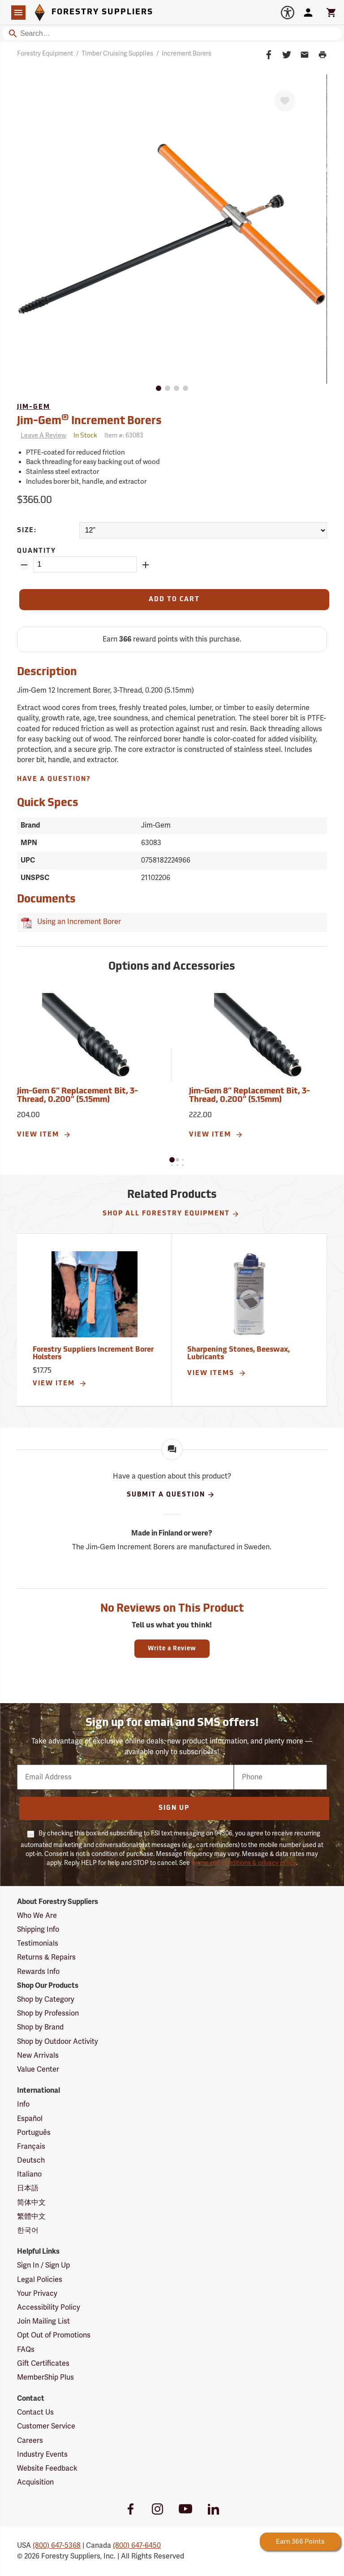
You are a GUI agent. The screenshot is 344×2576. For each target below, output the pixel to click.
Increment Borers (186, 53)
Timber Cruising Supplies (117, 53)
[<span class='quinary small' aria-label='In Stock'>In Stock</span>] (85, 436)
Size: (27, 530)
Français (31, 2146)
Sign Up (174, 1808)
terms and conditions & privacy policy (243, 1863)
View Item (44, 1135)
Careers (30, 2440)
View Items (216, 1373)
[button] (172, 1159)
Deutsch (31, 2160)
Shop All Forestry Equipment (171, 1214)
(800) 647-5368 (57, 2545)
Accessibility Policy (48, 2307)
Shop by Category (45, 1999)
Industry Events (42, 2454)
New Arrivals (38, 2055)
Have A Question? (54, 779)
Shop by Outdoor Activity (57, 2041)
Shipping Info (38, 1929)
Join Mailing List (43, 2321)
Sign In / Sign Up (43, 2265)
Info (23, 2104)
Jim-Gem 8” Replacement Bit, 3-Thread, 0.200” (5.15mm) (249, 1096)
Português (34, 2132)
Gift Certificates (43, 2363)
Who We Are (37, 1915)
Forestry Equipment (45, 53)
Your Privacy (37, 2293)
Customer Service (46, 2426)
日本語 (28, 2188)
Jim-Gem (33, 407)
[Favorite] (285, 101)
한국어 (28, 2230)
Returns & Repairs (46, 1957)
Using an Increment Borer (77, 921)
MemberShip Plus (45, 2377)
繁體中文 (31, 2216)
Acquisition (35, 2482)
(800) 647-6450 (137, 2545)
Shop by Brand (40, 2027)
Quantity (36, 551)
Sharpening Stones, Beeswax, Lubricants (238, 1354)
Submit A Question (171, 1495)
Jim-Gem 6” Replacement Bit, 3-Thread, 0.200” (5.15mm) (77, 1096)
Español (30, 2118)
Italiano (29, 2174)
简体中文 (31, 2202)
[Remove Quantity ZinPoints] (24, 564)
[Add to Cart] (174, 599)
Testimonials (37, 1943)
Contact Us (35, 2412)
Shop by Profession (48, 2013)
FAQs (25, 2349)
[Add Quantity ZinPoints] (145, 564)
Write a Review (172, 1649)
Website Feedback (47, 2468)
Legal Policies (39, 2279)
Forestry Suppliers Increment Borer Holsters (93, 1354)
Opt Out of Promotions (53, 2335)
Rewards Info (38, 1971)
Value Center (38, 2069)
